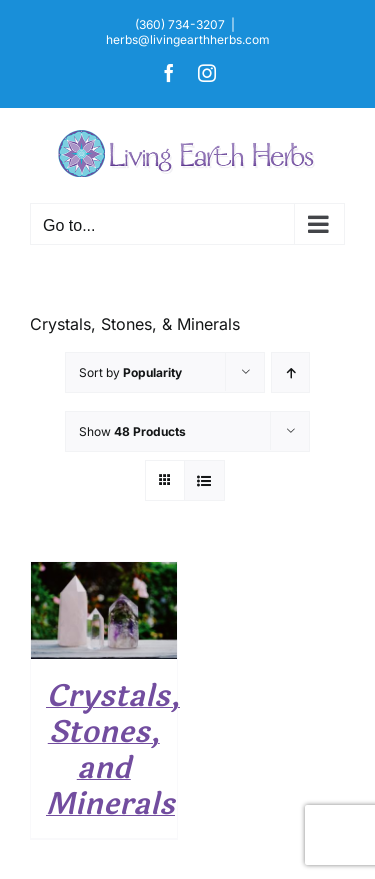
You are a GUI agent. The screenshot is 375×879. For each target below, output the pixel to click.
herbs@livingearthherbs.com (188, 39)
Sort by (130, 372)
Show (132, 431)
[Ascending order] (290, 372)
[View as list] (204, 480)
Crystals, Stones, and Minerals (113, 750)
